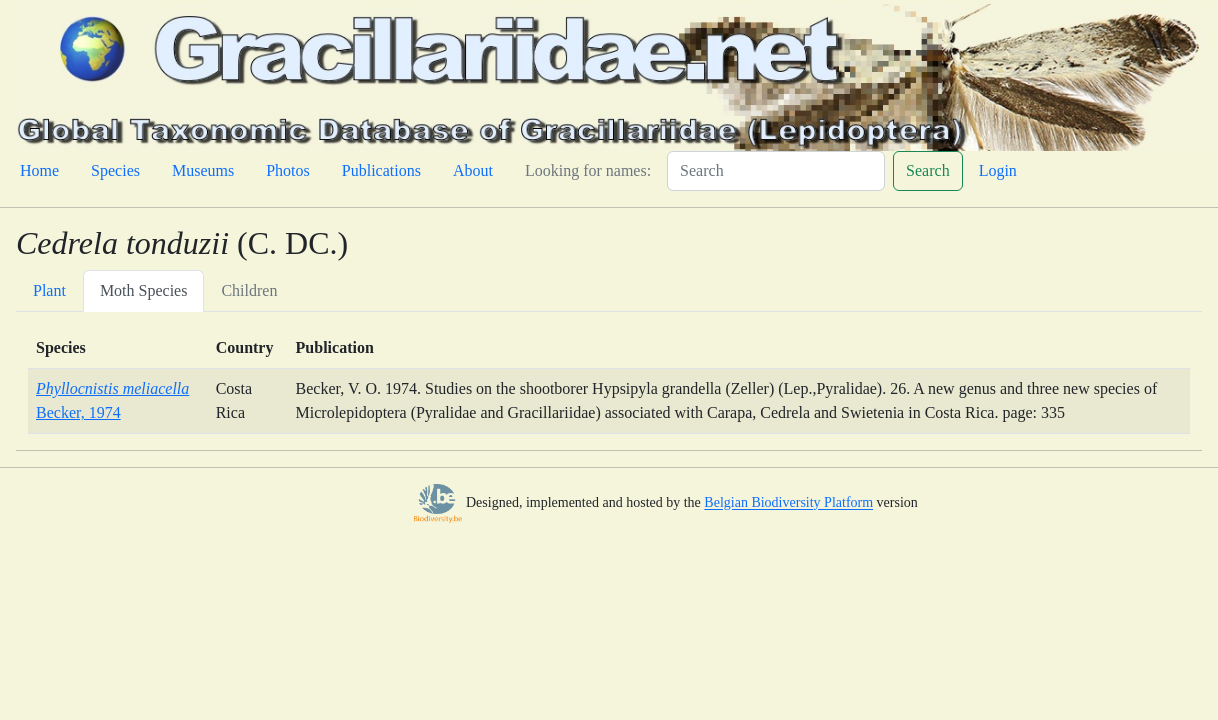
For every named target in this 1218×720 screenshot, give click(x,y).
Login (998, 170)
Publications (381, 170)
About (473, 170)
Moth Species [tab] (144, 290)
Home (39, 170)
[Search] (776, 171)
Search (928, 170)
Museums (203, 170)
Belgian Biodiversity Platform (788, 503)
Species (115, 170)
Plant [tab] (49, 290)
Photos (288, 170)
